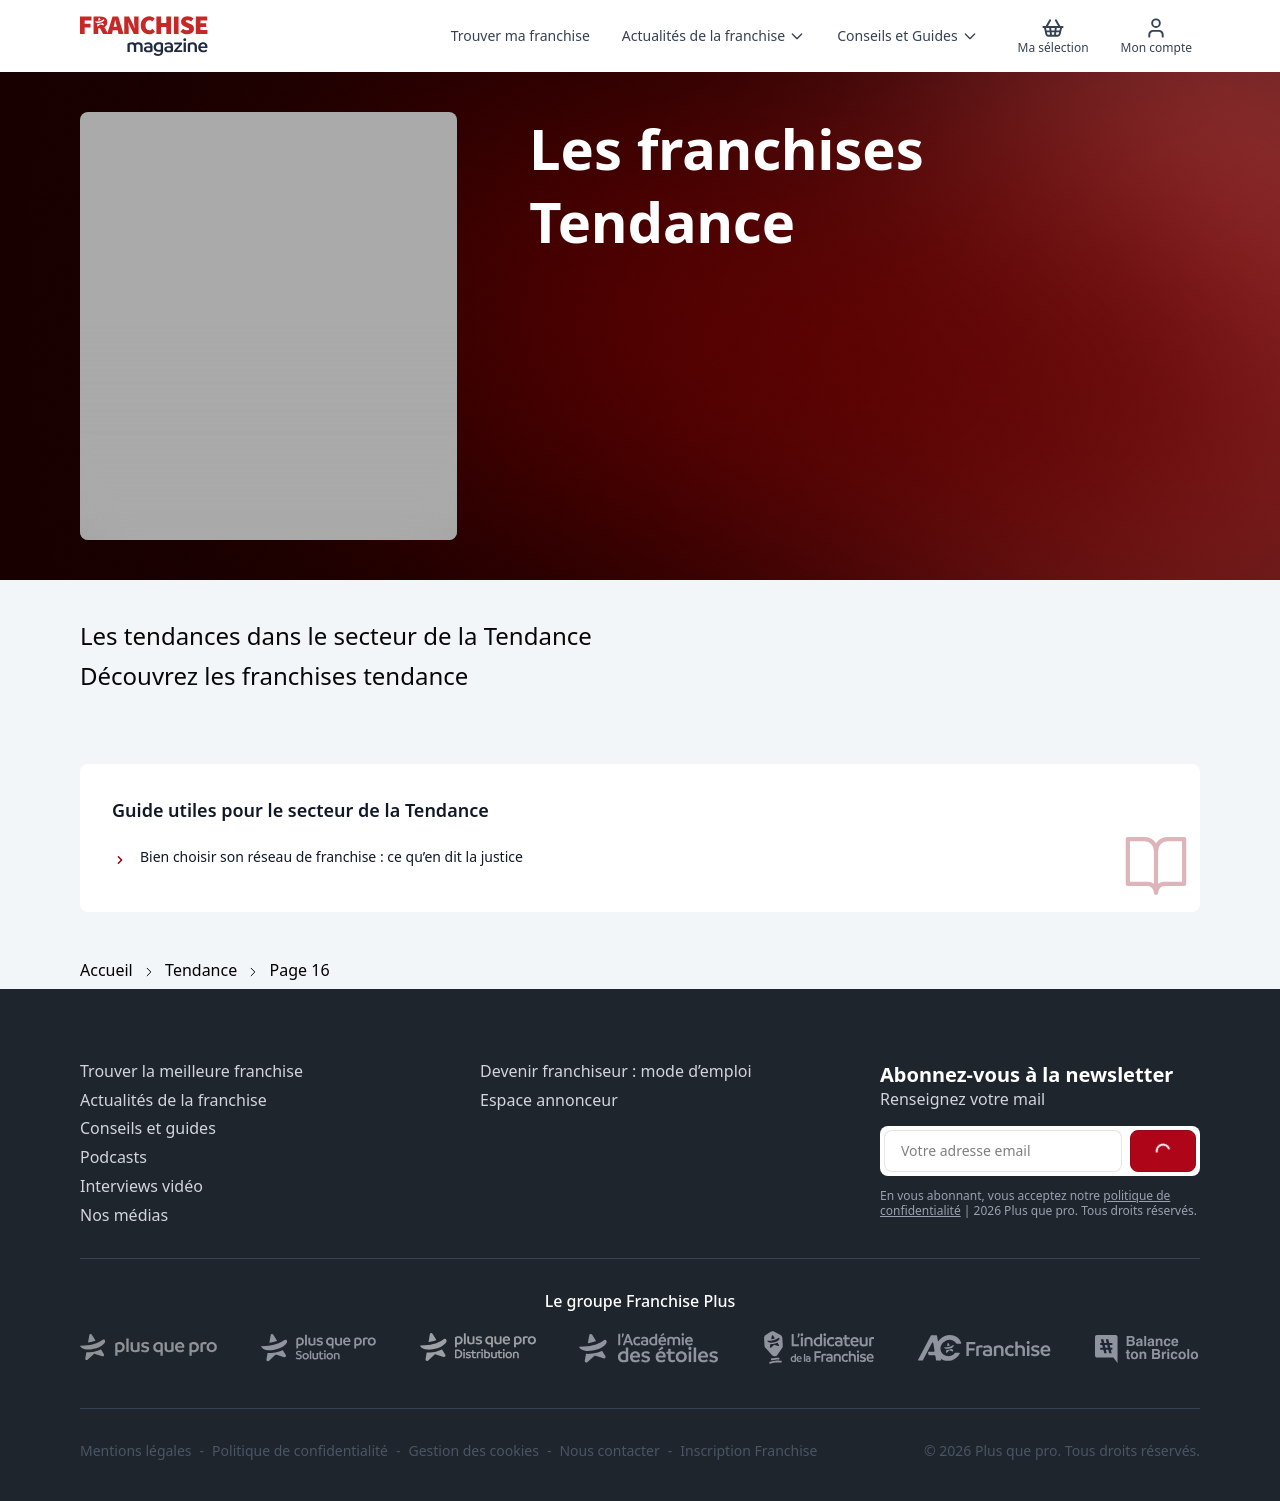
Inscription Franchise (748, 1451)
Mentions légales (136, 1451)
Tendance (201, 970)
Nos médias (124, 1215)
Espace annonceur (549, 1100)
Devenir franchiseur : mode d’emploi (616, 1071)
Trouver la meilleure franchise (191, 1071)
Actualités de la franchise (173, 1100)
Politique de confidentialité (300, 1451)
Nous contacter (609, 1451)
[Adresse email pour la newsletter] (1003, 1151)
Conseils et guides (148, 1128)
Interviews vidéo (141, 1186)
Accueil (106, 970)
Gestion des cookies (474, 1451)
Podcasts (113, 1157)
